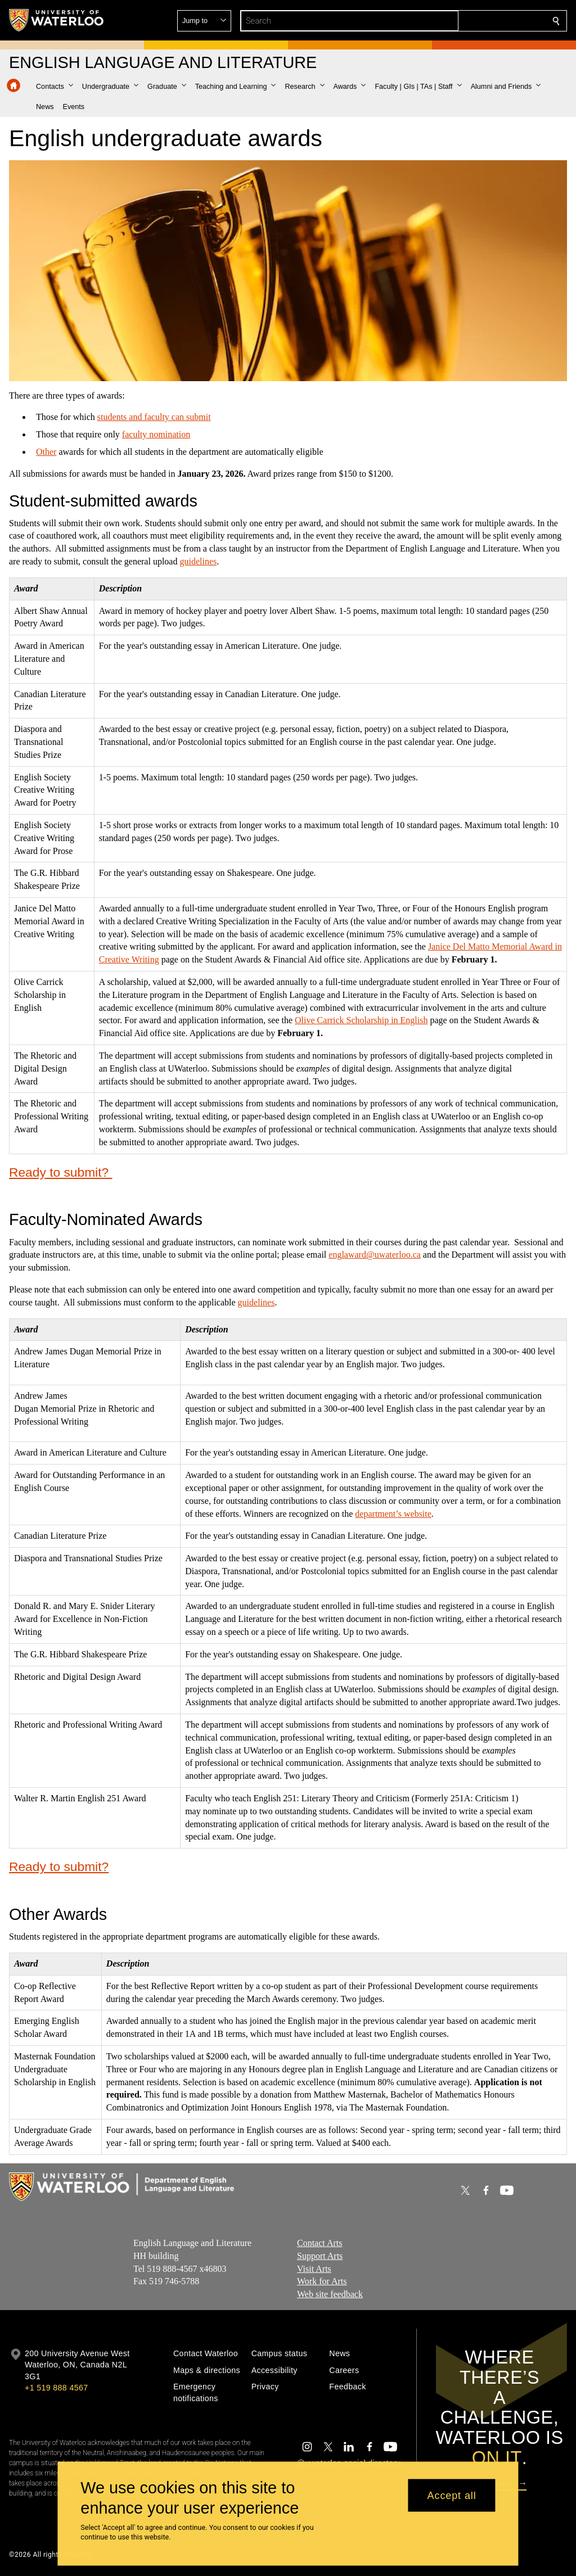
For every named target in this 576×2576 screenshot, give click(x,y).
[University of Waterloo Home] (57, 20)
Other (46, 452)
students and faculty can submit (154, 417)
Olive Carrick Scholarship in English (361, 1020)
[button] (474, 21)
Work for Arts (321, 2281)
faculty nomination (156, 434)
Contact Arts (319, 2243)
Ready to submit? (60, 1171)
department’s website (393, 1513)
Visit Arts (314, 2269)
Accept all (452, 2495)
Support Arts (320, 2256)
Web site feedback (330, 2294)
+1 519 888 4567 (56, 2387)
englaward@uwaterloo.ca (374, 1254)
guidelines (198, 561)
